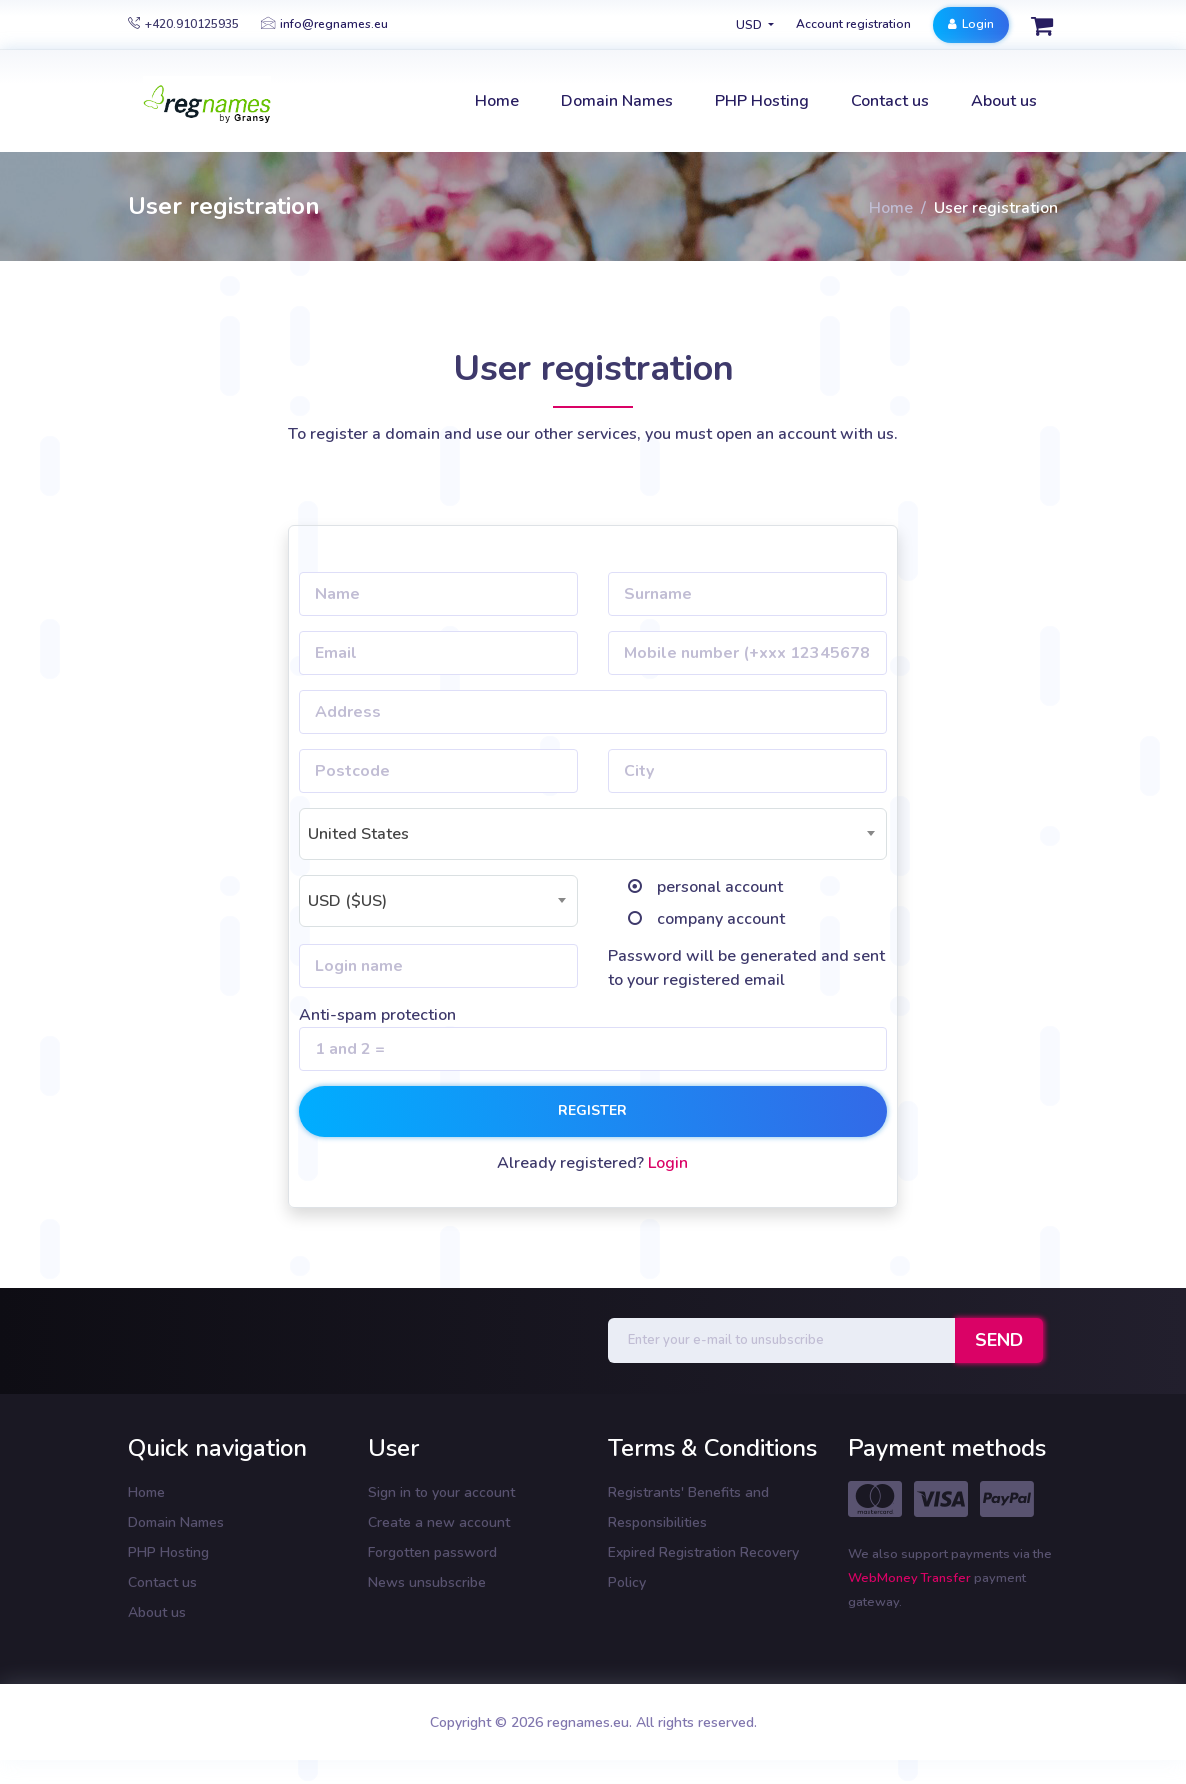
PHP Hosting (168, 1552)
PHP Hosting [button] (762, 101)
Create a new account (439, 1522)
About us (157, 1612)
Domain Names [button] (617, 101)
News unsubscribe (427, 1582)
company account (721, 919)
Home (891, 208)
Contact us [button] (890, 101)
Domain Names (176, 1522)
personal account (720, 887)
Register (592, 1110)
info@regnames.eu (324, 24)
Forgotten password (432, 1552)
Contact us (162, 1582)
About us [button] (1004, 101)
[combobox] (593, 834)
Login (971, 24)
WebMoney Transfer (911, 1578)
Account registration (853, 24)
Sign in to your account (441, 1492)
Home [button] (497, 101)
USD (750, 25)
